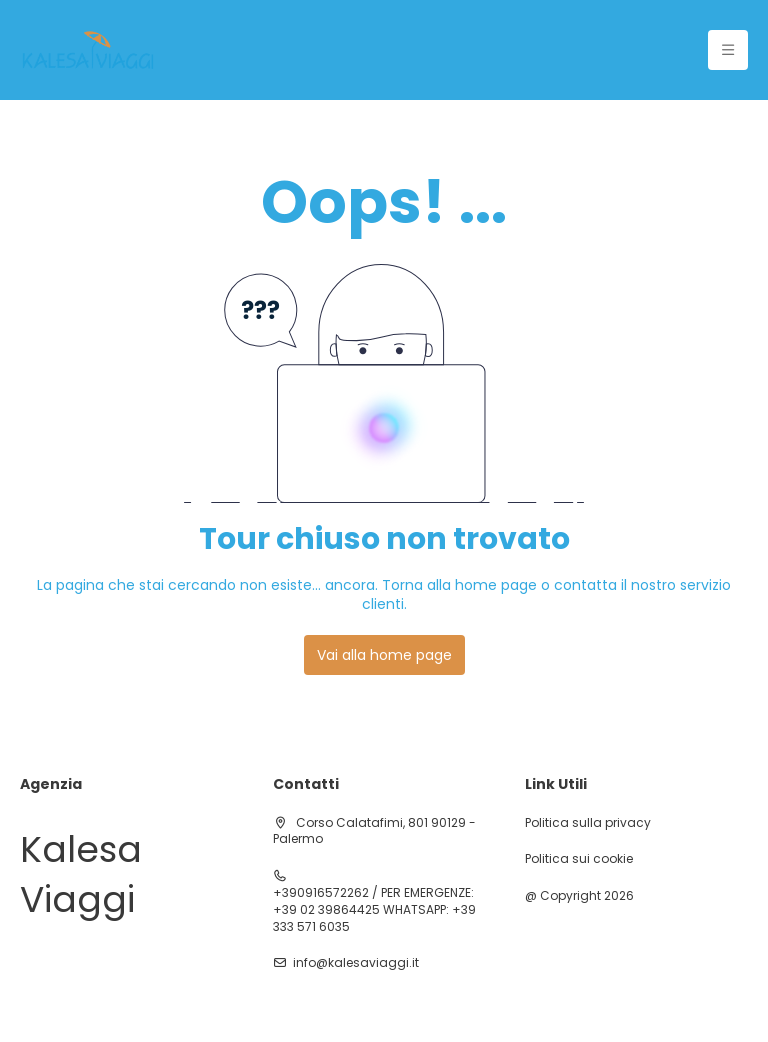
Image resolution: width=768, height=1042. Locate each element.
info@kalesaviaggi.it (356, 963)
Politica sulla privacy (588, 823)
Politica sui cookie (579, 859)
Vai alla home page (384, 655)
